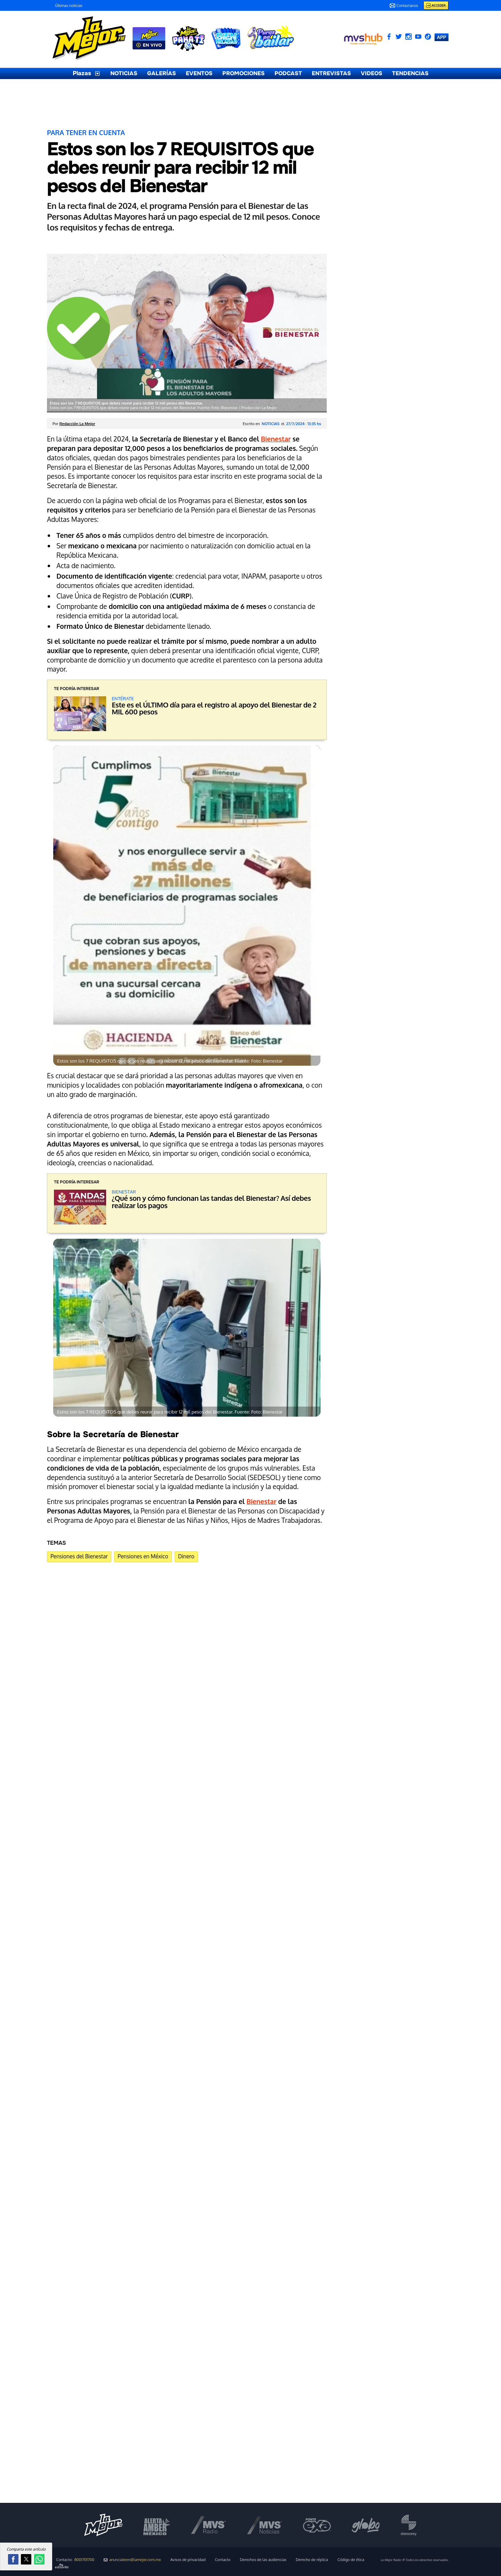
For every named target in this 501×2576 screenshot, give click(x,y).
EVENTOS (199, 73)
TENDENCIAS (410, 73)
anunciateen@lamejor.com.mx (132, 2559)
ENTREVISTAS (331, 73)
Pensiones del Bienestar (79, 1556)
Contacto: (75, 2559)
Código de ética (350, 2559)
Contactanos (404, 5)
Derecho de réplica (312, 2559)
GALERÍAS (161, 73)
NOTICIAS (123, 73)
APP (441, 37)
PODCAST (288, 73)
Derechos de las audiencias (263, 2559)
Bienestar (276, 438)
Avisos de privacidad (187, 2559)
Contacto (223, 2559)
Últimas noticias (68, 5)
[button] (13, 2559)
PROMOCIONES (243, 73)
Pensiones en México (143, 1556)
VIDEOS (371, 73)
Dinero (186, 1556)
